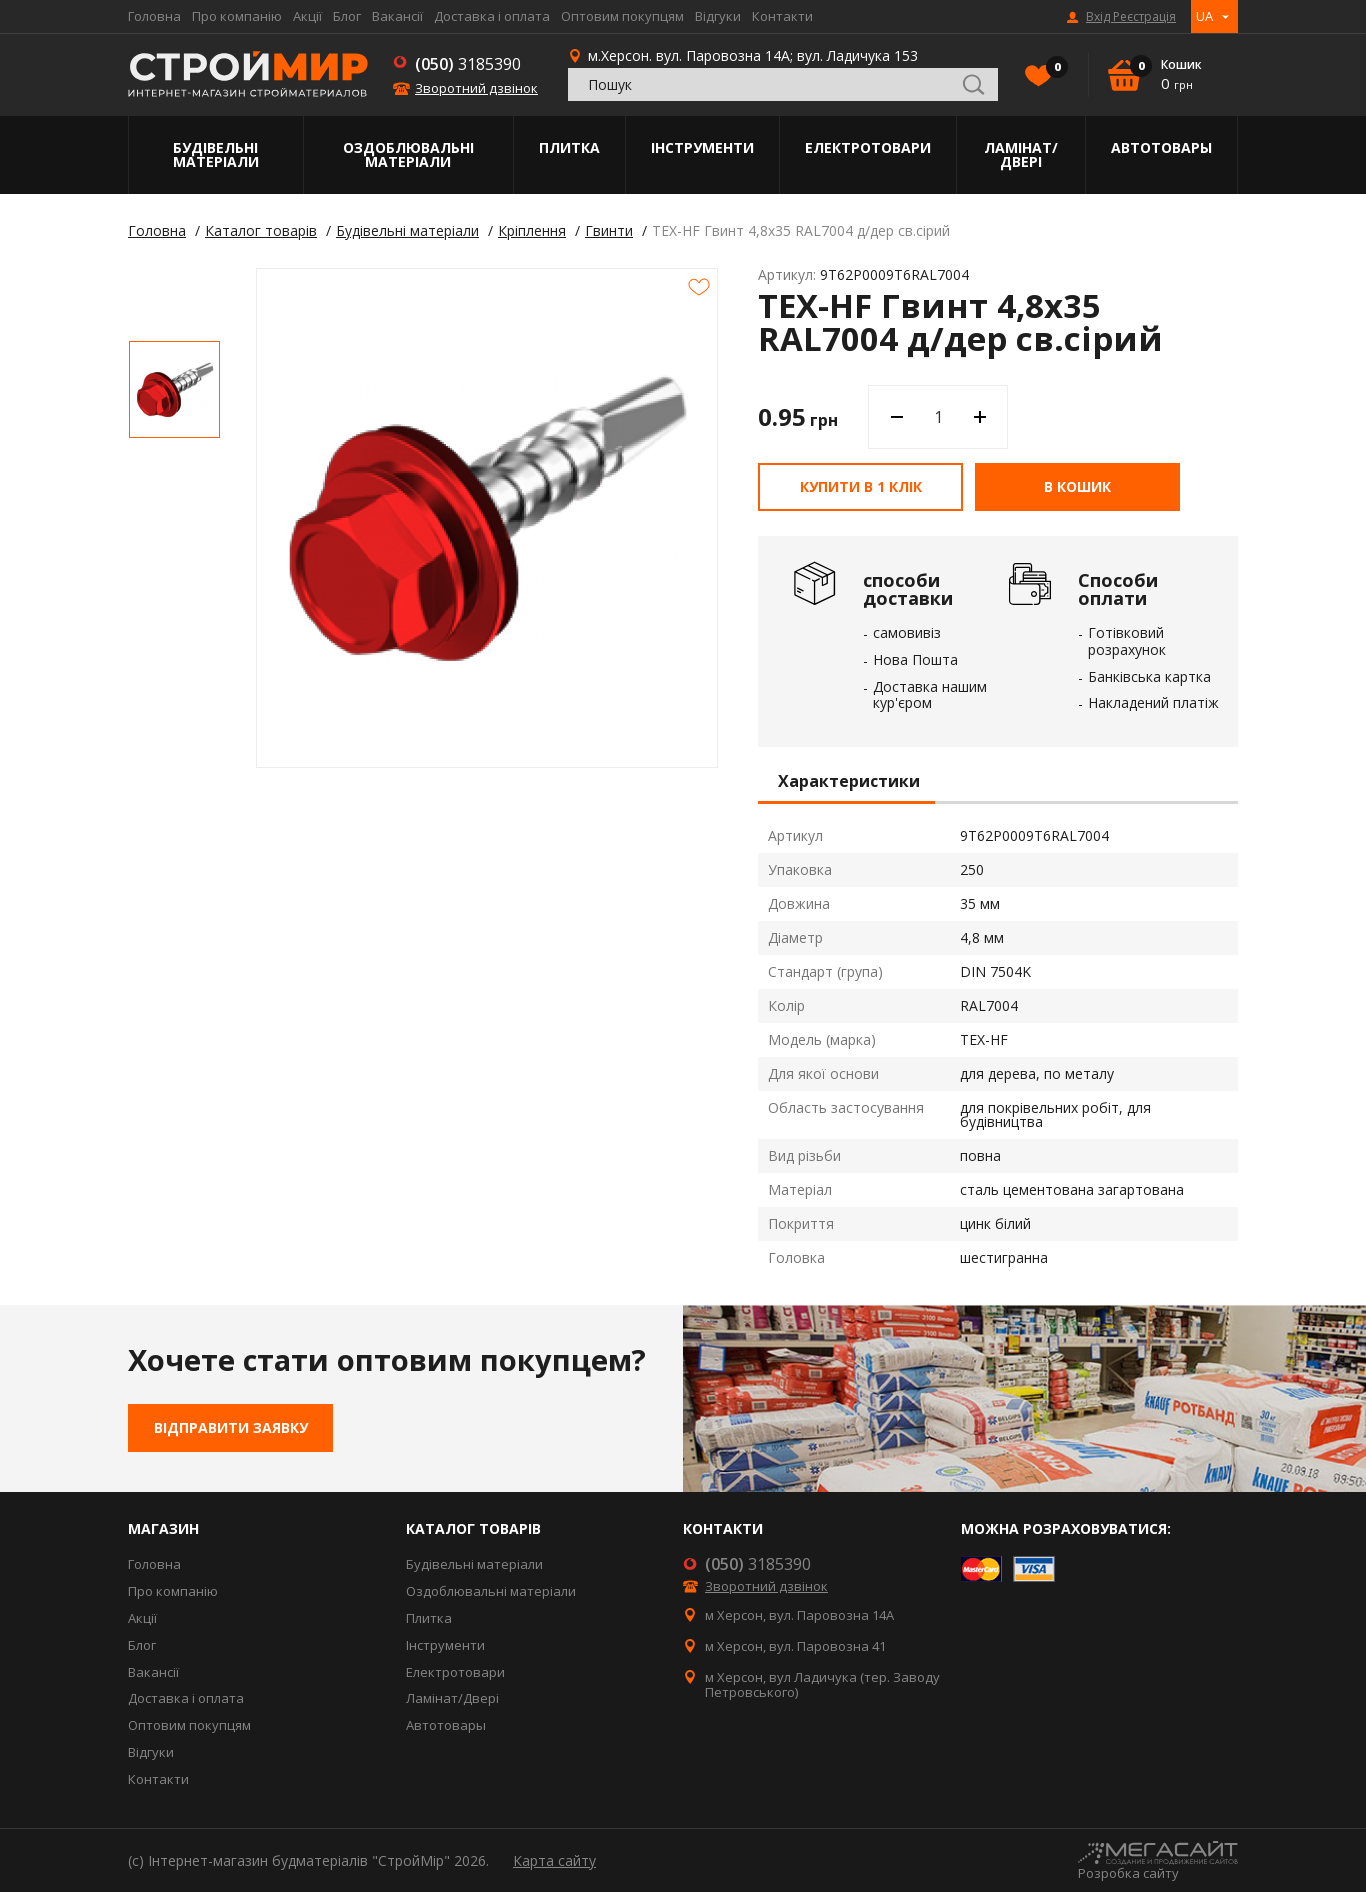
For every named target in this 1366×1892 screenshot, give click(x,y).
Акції (307, 16)
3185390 (468, 64)
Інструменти (702, 147)
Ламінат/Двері (1021, 154)
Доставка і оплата (492, 16)
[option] (174, 389)
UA (1204, 16)
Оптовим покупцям (622, 16)
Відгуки (718, 16)
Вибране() (1052, 69)
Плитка (569, 147)
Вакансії (397, 16)
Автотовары (1161, 147)
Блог (347, 16)
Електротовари (868, 147)
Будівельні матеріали (216, 154)
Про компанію (237, 16)
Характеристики (849, 782)
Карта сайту (554, 1860)
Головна (154, 16)
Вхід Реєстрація (1131, 17)
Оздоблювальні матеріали (408, 154)
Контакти (782, 16)
